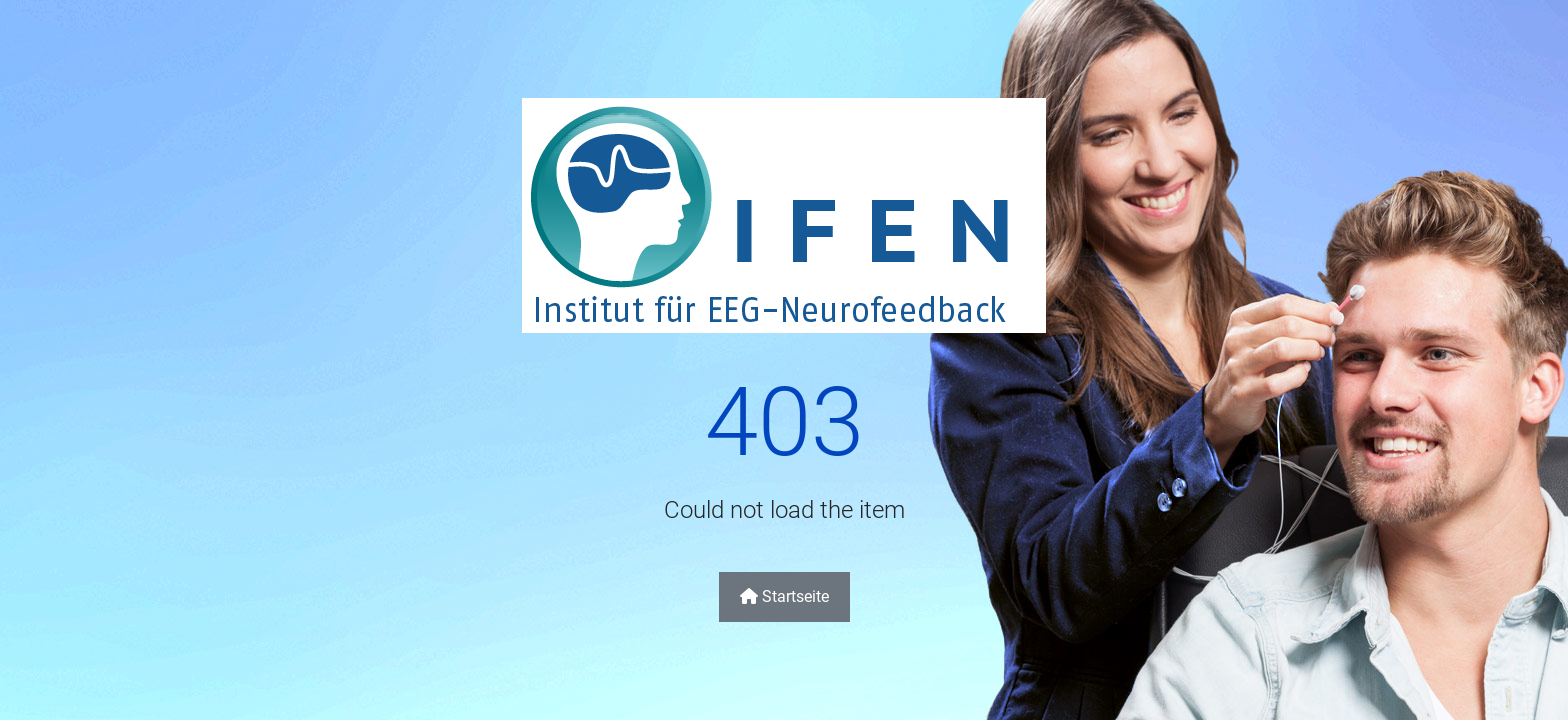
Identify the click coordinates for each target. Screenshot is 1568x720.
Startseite (784, 596)
